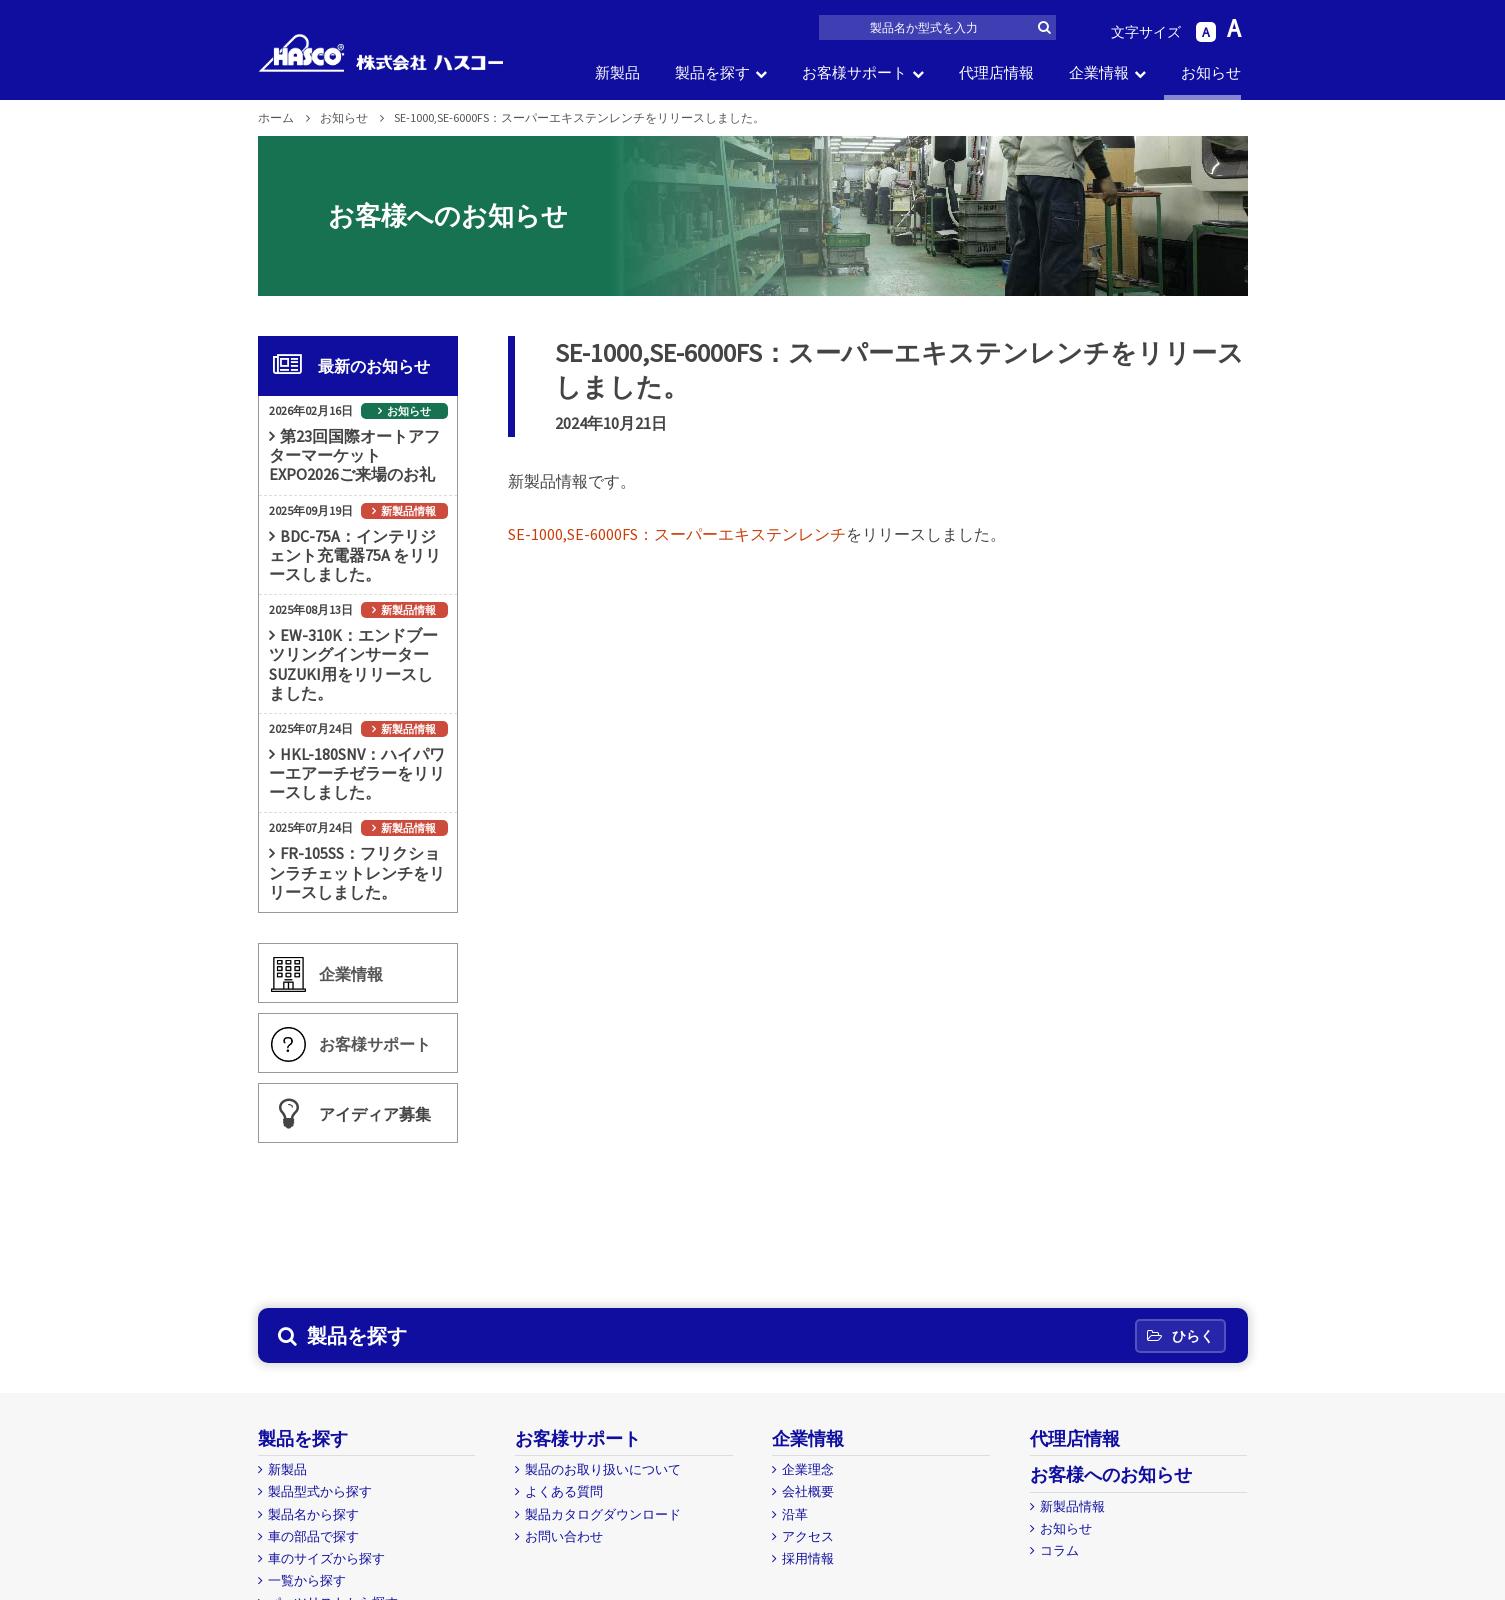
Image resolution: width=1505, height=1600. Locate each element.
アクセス (808, 1536)
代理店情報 (996, 72)
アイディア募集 (375, 1114)
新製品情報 (408, 511)
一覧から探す (307, 1580)
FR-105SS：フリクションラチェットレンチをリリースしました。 (357, 872)
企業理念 (808, 1469)
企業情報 (1099, 72)
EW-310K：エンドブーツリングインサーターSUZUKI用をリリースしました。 (353, 664)
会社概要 (808, 1491)
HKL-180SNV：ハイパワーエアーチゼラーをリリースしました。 (357, 773)
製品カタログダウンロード (603, 1514)
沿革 (795, 1514)
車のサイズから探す (326, 1558)
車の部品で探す (313, 1536)
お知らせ (1211, 72)
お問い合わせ (564, 1536)
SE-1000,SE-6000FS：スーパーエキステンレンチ (677, 534)
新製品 (617, 72)
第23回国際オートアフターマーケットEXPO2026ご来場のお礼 (354, 455)
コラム (1059, 1550)
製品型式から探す (320, 1491)
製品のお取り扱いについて (603, 1469)
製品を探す (712, 72)
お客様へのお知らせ (1111, 1474)
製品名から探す (313, 1514)
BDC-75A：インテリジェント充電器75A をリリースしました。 (355, 555)
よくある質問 (564, 1491)
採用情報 (808, 1558)
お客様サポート (854, 72)
